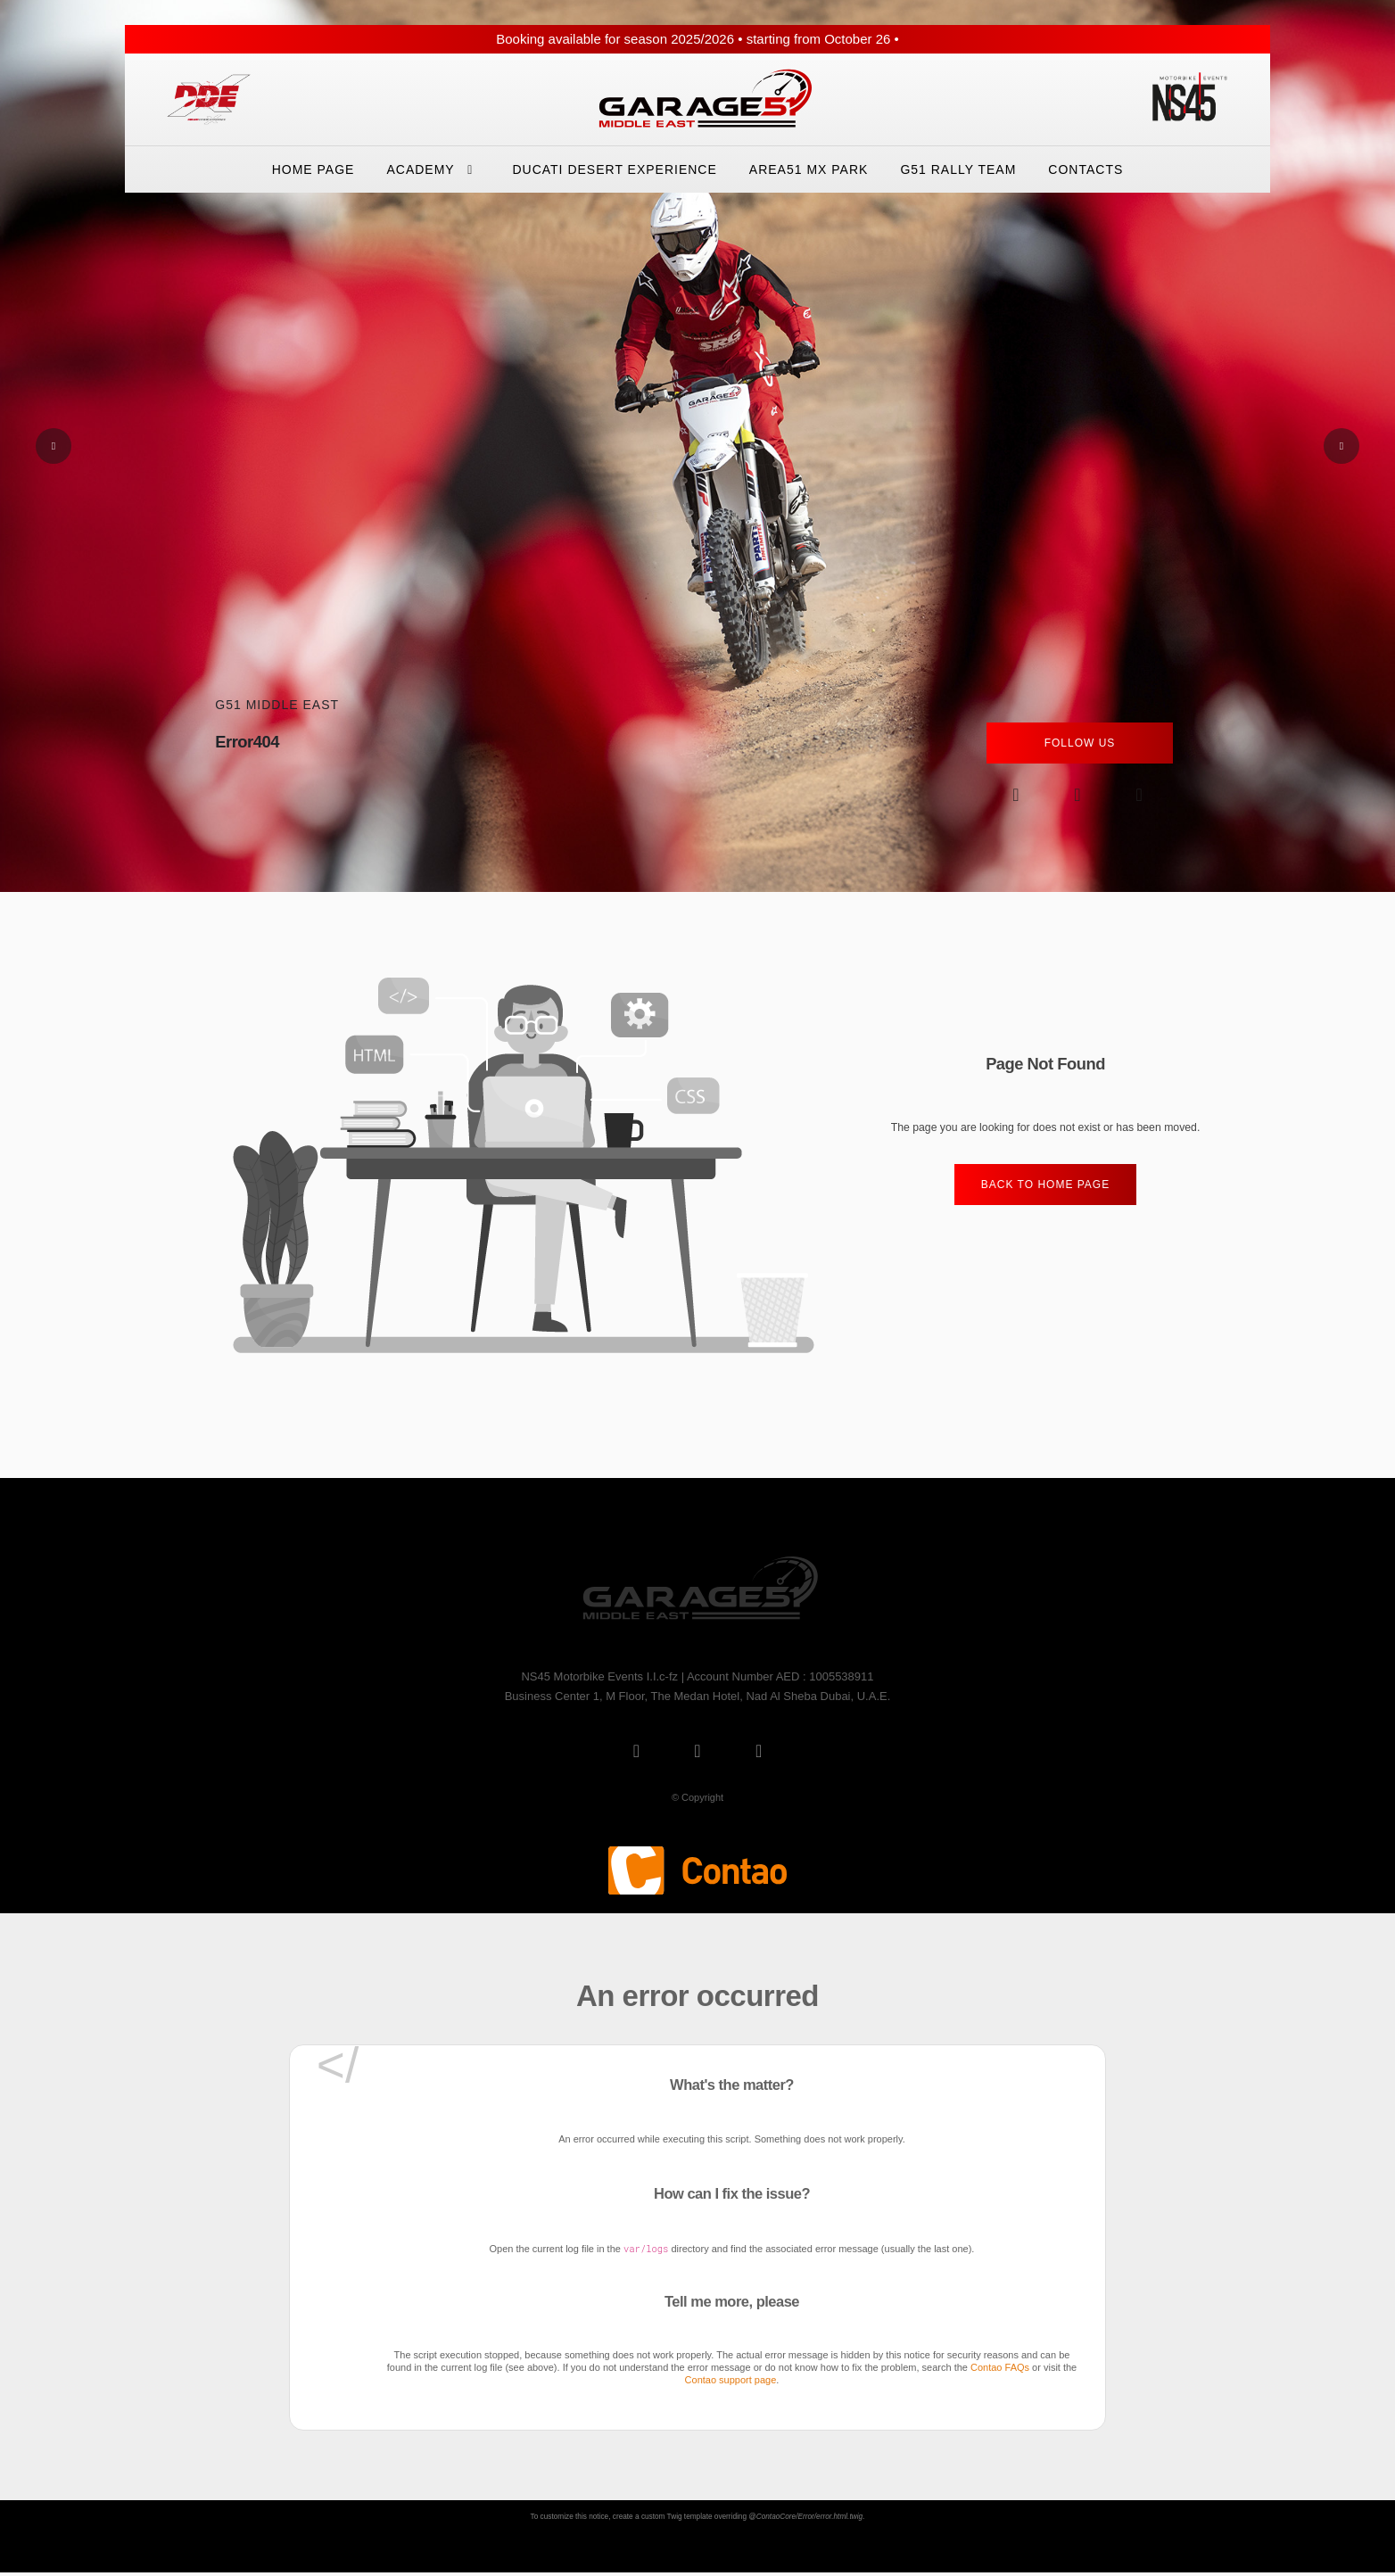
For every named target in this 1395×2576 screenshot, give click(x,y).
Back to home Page (1045, 1184)
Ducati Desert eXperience (614, 169)
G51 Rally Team (958, 169)
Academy (433, 169)
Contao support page (731, 2379)
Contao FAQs (999, 2367)
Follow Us (1080, 743)
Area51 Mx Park (809, 169)
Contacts (1085, 169)
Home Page (313, 169)
